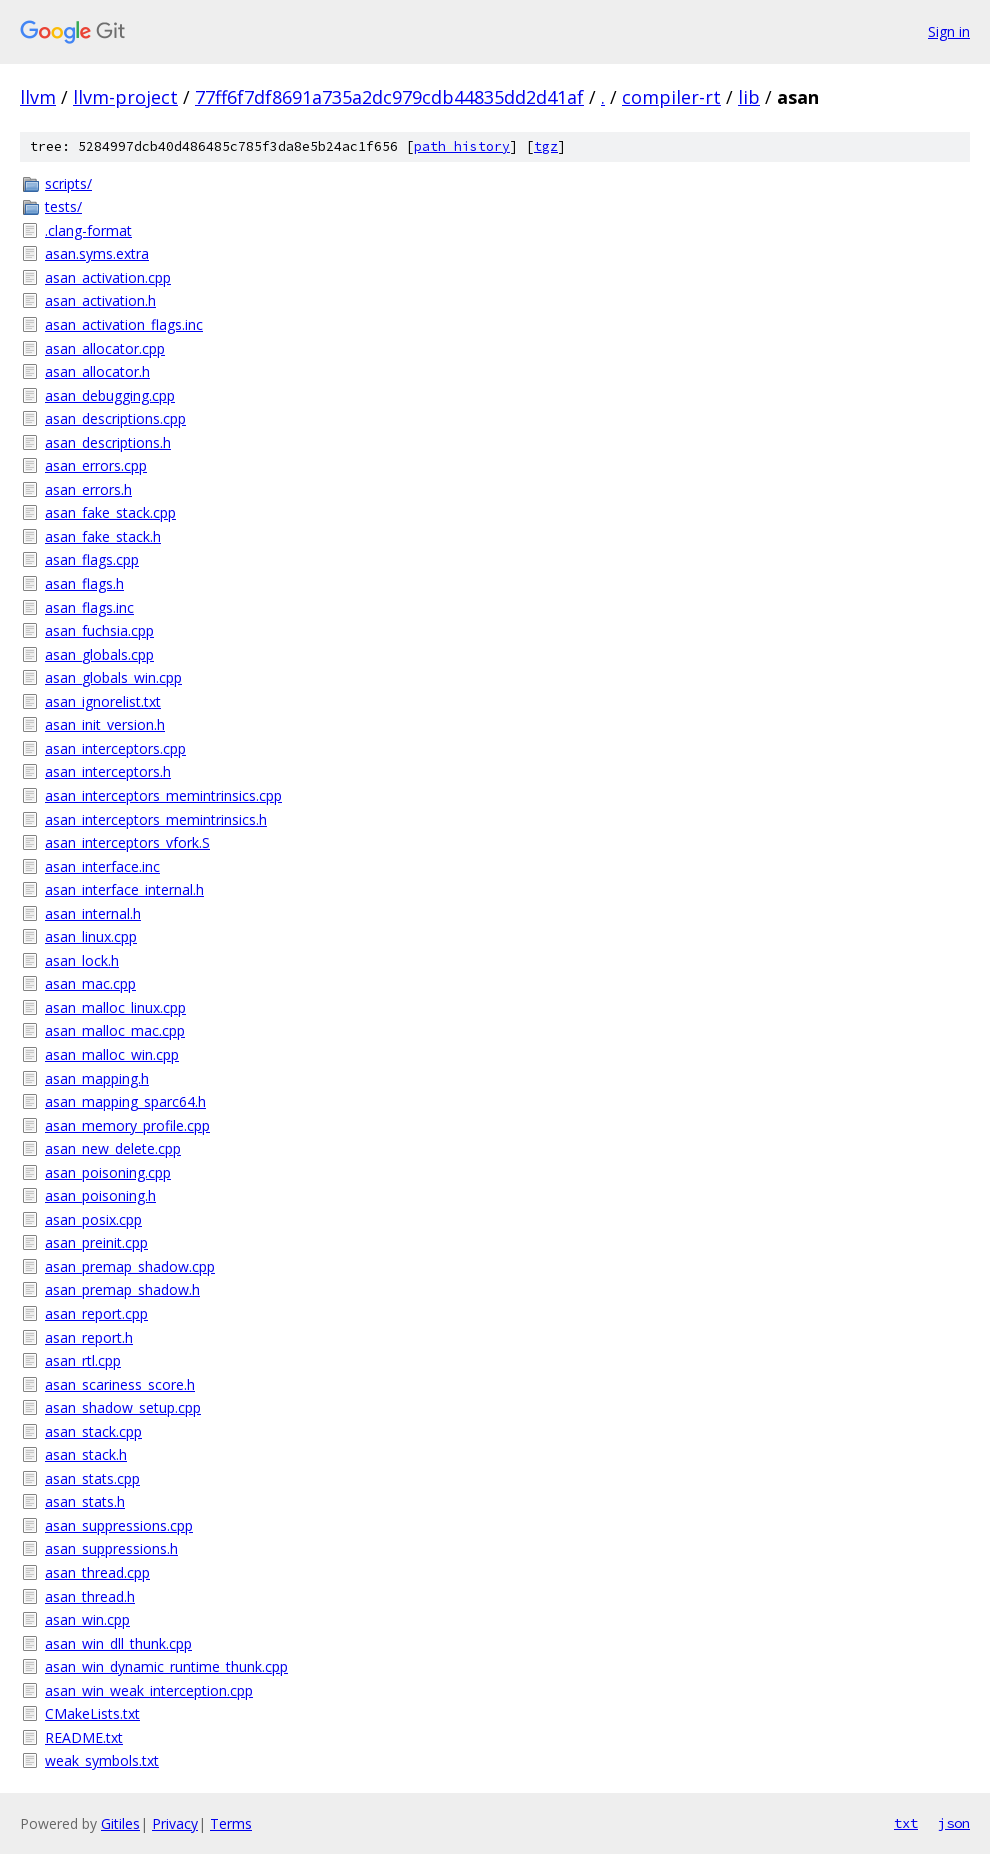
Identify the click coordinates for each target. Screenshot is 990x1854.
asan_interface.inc (102, 866)
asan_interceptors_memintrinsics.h (156, 819)
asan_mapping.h (97, 1078)
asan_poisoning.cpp (108, 1172)
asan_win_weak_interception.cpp (149, 1690)
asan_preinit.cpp (96, 1242)
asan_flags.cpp (92, 559)
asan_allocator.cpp (105, 348)
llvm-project (125, 97)
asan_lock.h (82, 960)
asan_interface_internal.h (124, 889)
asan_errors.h (88, 489)
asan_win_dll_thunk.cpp (118, 1643)
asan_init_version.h (105, 724)
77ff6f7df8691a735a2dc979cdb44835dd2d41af (389, 97)
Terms (231, 1823)
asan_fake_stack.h (103, 536)
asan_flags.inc (89, 607)
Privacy (175, 1823)
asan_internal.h (93, 913)
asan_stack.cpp (93, 1431)
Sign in (949, 31)
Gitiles (120, 1823)
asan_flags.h (84, 583)
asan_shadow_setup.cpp (123, 1407)
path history (462, 146)
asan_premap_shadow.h (122, 1289)
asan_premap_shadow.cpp (130, 1266)
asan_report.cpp (96, 1313)
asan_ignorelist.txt (103, 701)
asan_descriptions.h (108, 442)
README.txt (84, 1737)
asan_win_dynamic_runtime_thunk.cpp (166, 1666)
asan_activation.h (100, 300)
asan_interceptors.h (108, 771)
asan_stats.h (85, 1501)
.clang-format (88, 230)
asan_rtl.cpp (83, 1360)
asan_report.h (89, 1337)
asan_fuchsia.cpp (99, 630)
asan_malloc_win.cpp (112, 1054)
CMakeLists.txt (92, 1713)
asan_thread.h (90, 1596)
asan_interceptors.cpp (115, 748)
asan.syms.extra (97, 253)
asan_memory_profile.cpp (127, 1125)
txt (906, 1823)
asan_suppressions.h (111, 1548)
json (954, 1823)
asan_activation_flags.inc (124, 324)
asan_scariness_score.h (120, 1384)
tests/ (63, 206)
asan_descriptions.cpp (115, 418)
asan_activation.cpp (108, 277)
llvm (38, 97)
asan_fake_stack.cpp (110, 512)
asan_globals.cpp (99, 654)
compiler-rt (671, 97)
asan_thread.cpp (97, 1572)
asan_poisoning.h (100, 1195)
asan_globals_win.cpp (113, 677)
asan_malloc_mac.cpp (115, 1030)
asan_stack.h (86, 1454)
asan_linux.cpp (91, 936)
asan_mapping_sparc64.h (125, 1101)
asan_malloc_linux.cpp (115, 1007)
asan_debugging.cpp (110, 395)
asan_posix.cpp (93, 1219)
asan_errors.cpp (96, 465)
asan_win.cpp (87, 1619)
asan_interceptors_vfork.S (127, 842)
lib (749, 97)
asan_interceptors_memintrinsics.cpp (163, 795)
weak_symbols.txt (102, 1760)
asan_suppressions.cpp (119, 1525)
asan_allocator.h (97, 371)
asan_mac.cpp (90, 983)
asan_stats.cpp (92, 1478)
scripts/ (68, 183)
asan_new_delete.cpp (113, 1148)
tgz (546, 146)
